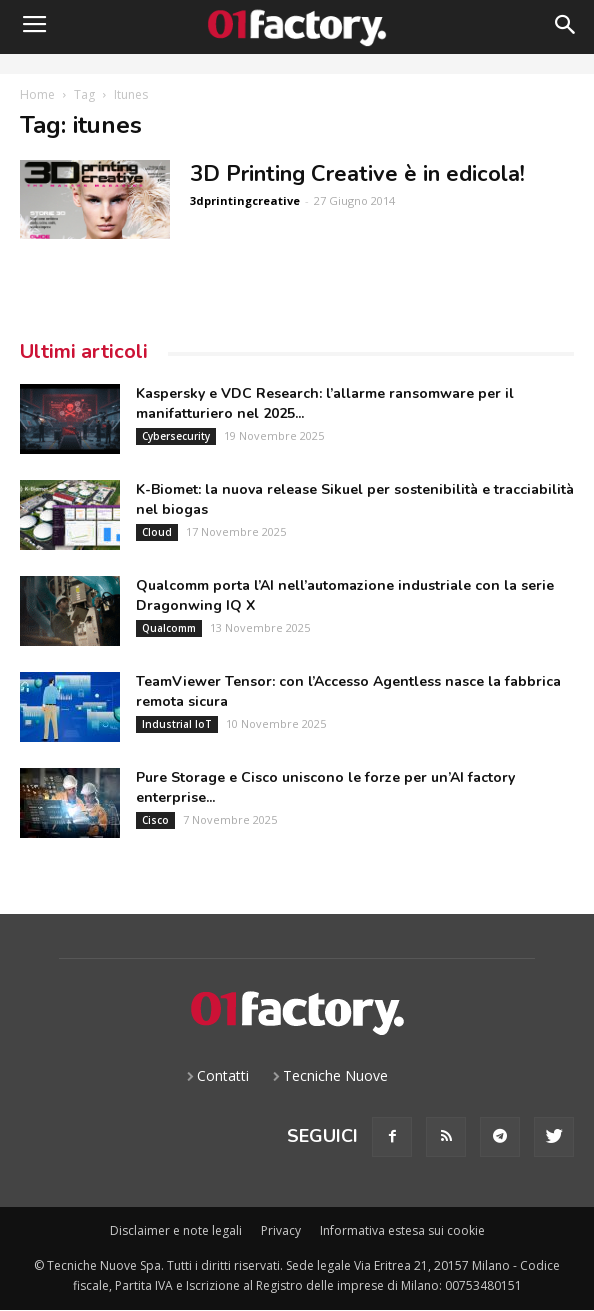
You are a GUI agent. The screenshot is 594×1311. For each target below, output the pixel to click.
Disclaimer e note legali (176, 1230)
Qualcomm (169, 628)
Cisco (155, 820)
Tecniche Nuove (335, 1075)
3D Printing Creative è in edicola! (357, 174)
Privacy (281, 1230)
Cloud (157, 532)
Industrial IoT (177, 724)
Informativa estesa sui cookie (402, 1230)
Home (37, 94)
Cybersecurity (176, 436)
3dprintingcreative (245, 200)
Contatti (223, 1075)
